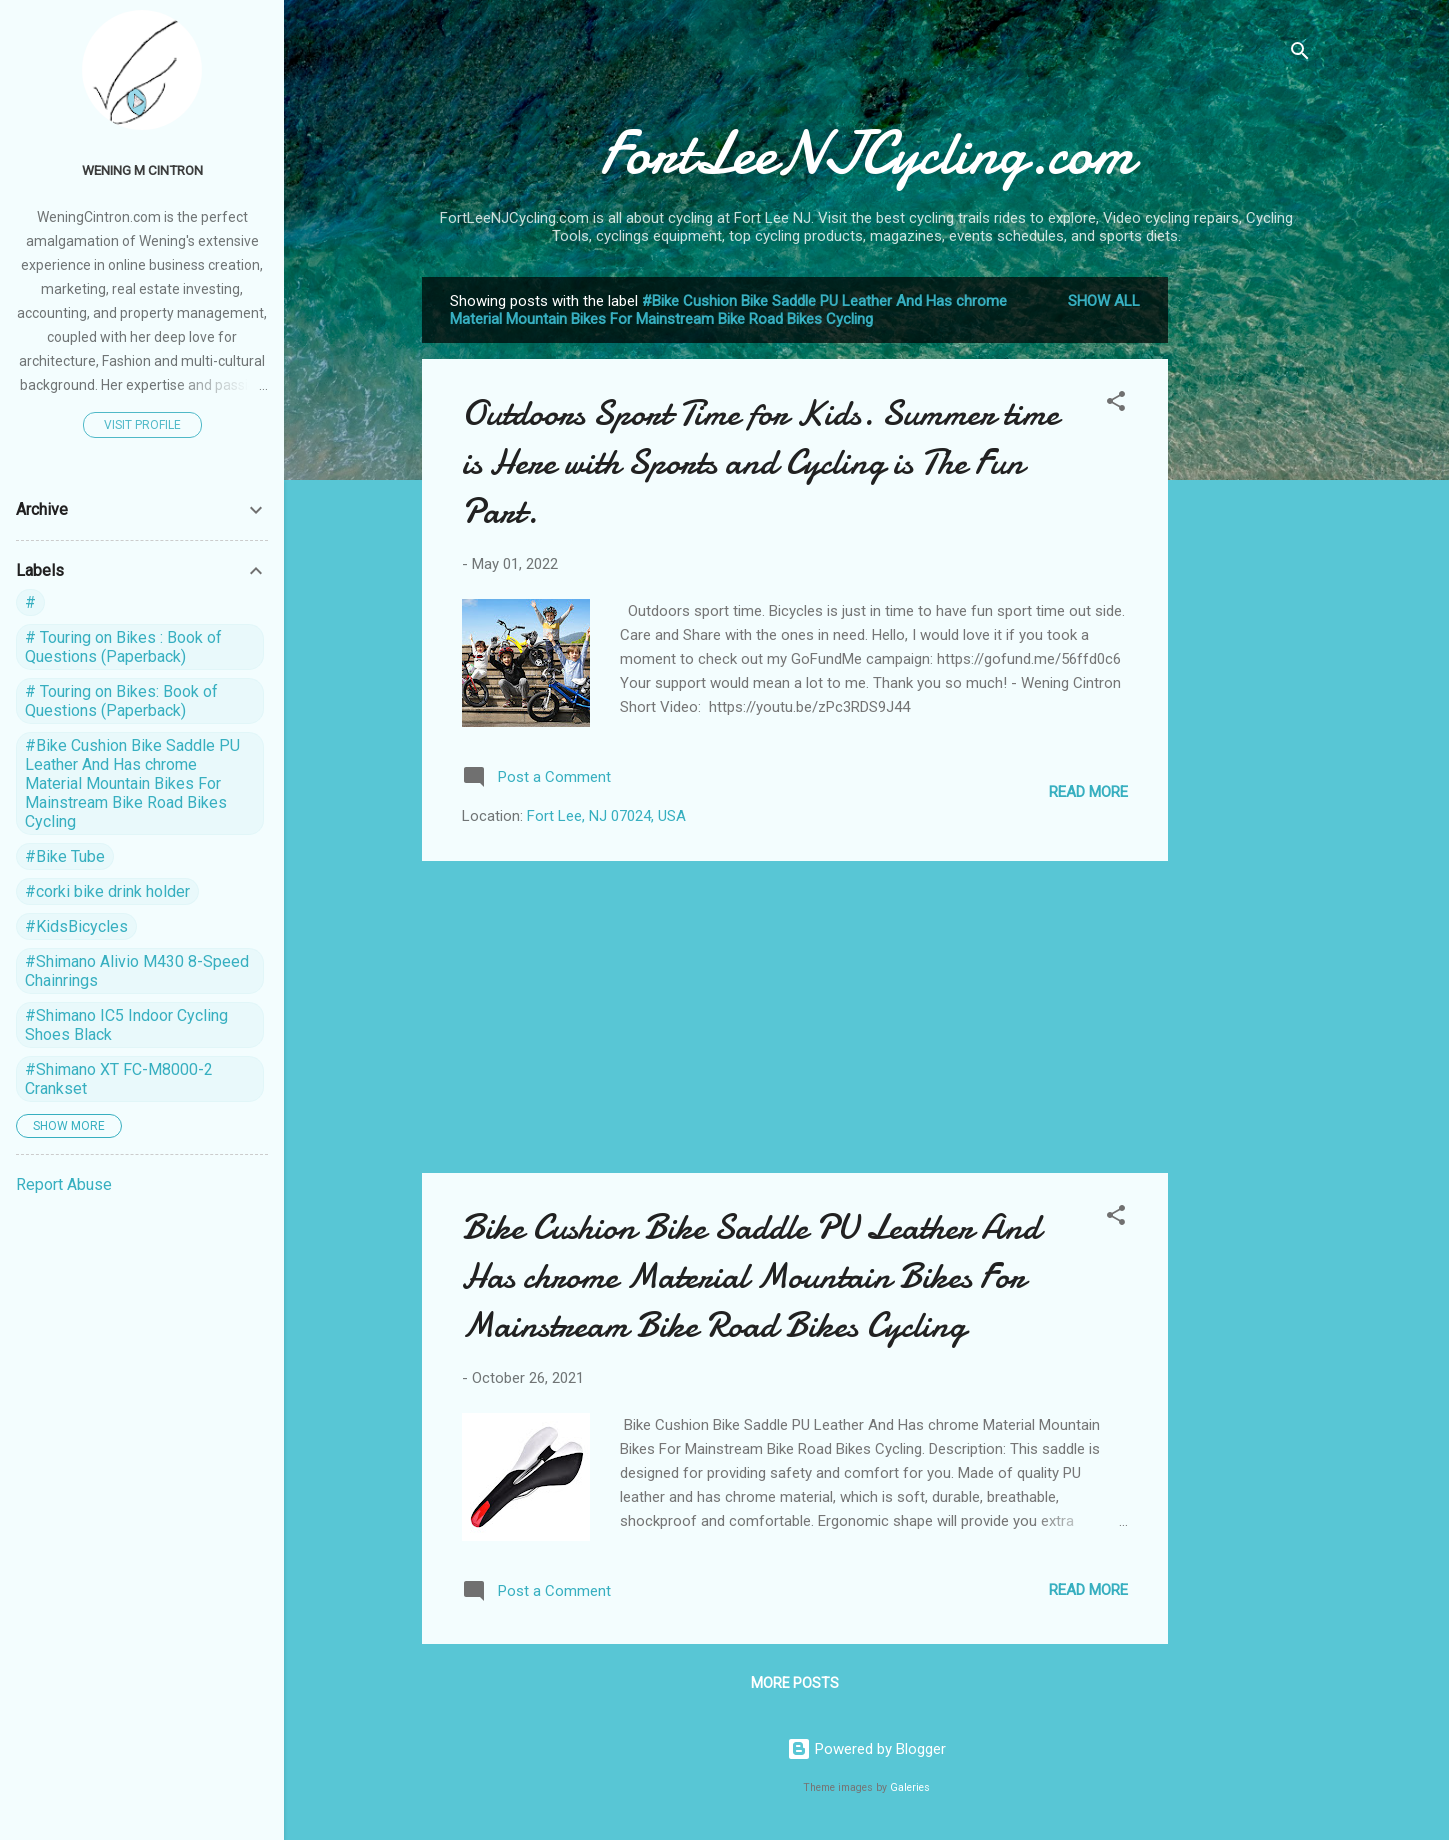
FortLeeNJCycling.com (867, 153)
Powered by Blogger (866, 1749)
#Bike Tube (65, 856)
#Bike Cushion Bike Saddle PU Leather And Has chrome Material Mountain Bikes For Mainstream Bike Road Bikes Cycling (132, 783)
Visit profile (142, 425)
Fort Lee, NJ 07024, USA (606, 816)
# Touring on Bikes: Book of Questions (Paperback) (121, 701)
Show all (1104, 301)
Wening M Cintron (142, 170)
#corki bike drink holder (107, 891)
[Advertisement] (1248, 577)
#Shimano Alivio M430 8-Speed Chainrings (137, 971)
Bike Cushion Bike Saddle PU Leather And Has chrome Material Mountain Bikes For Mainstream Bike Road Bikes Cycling (751, 1276)
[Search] (1300, 54)
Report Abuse (64, 1184)
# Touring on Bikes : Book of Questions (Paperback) (123, 647)
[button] (1116, 404)
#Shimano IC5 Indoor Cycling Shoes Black (126, 1025)
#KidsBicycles (76, 926)
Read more (1088, 792)
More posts (795, 1683)
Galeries (910, 1787)
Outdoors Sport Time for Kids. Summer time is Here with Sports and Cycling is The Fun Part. (760, 462)
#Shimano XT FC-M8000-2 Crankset (119, 1079)
